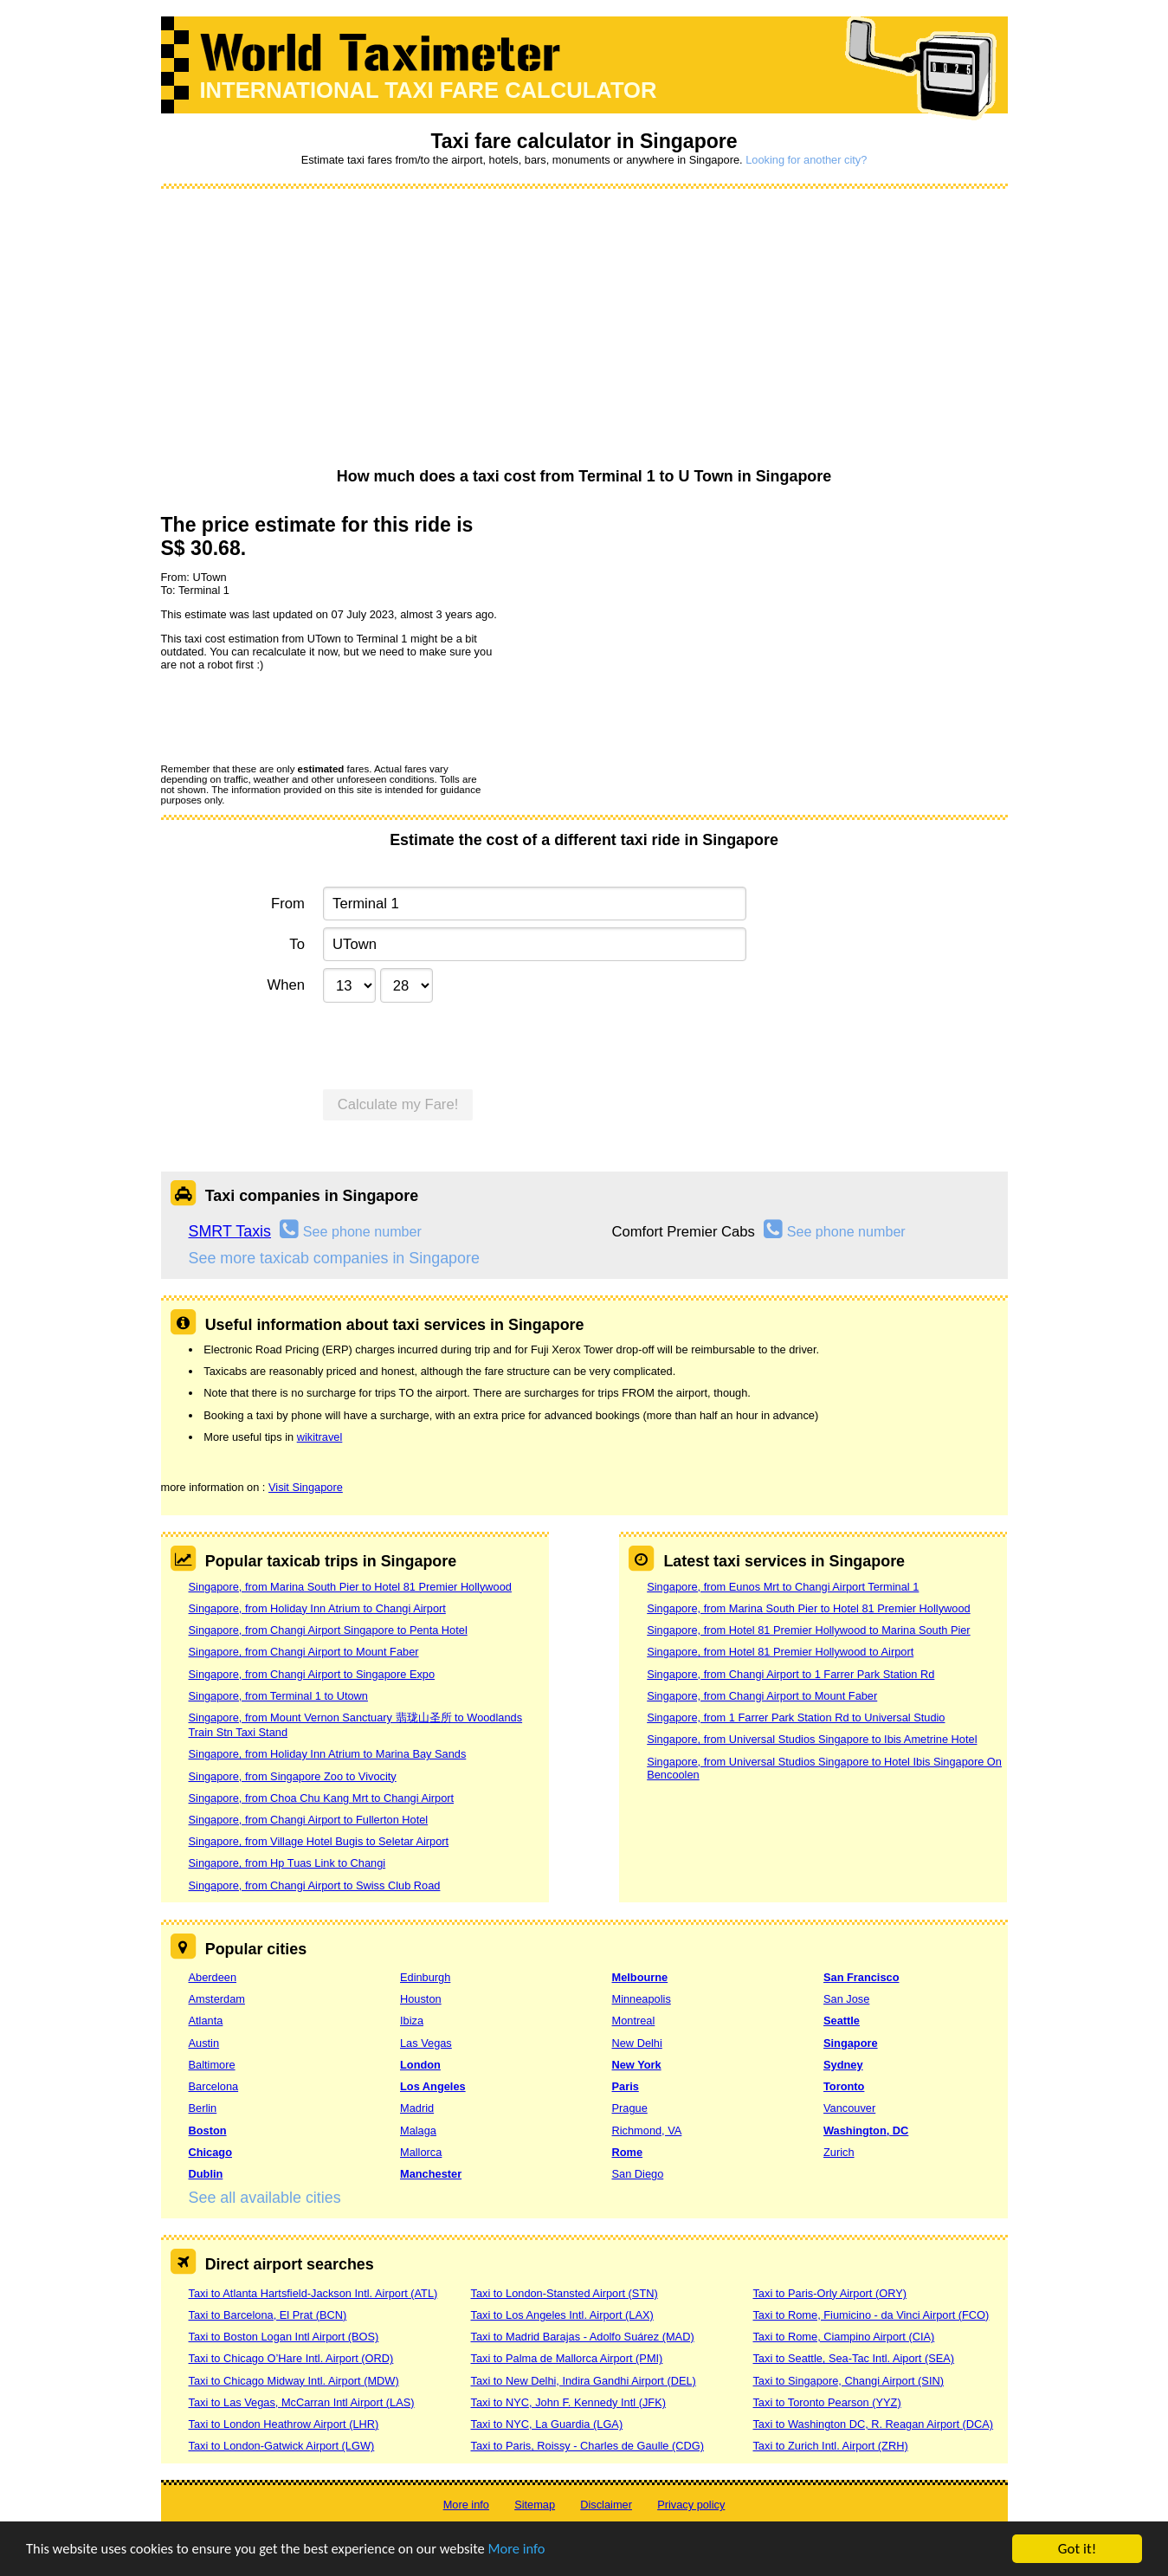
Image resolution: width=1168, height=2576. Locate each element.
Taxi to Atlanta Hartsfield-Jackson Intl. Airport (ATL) (313, 2293)
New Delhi (637, 2043)
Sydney (843, 2064)
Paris (625, 2086)
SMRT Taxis (230, 1231)
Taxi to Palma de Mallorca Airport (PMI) (566, 2358)
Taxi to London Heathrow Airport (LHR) (284, 2424)
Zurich (839, 2152)
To (297, 944)
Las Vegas (426, 2043)
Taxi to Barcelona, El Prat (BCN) (268, 2314)
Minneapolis (641, 1998)
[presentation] (292, 716)
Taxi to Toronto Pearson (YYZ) (826, 2402)
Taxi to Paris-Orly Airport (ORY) (829, 2293)
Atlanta (206, 2020)
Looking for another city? (806, 159)
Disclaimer (606, 2504)
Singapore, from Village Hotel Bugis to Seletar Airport (319, 1841)
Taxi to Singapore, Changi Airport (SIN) (848, 2380)
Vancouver (849, 2107)
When (285, 985)
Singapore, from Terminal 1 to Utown (278, 1695)
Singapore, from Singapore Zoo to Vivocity (293, 1776)
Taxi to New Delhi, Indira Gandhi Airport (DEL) (582, 2380)
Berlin (203, 2107)
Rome (627, 2152)
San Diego (638, 2173)
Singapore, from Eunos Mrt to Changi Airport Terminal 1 (783, 1586)
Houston (421, 1998)
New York (636, 2064)
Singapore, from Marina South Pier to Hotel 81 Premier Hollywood (350, 1586)
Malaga (418, 2130)
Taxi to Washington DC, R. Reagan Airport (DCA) (872, 2424)
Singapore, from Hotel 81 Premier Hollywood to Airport (780, 1651)
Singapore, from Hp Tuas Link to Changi (287, 1862)
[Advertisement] (584, 329)
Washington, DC (865, 2130)
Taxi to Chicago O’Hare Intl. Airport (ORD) (291, 2358)
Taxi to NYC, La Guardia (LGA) (546, 2424)
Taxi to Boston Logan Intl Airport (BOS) (284, 2336)
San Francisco (861, 1977)
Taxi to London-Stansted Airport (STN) (563, 2293)
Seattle (841, 2020)
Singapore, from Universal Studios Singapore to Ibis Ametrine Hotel (812, 1739)
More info (532, 2549)
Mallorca (421, 2152)
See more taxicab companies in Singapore (334, 1258)
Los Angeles (433, 2086)
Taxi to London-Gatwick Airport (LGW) (282, 2445)
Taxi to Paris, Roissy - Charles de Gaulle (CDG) (587, 2445)
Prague (630, 2107)
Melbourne (640, 1977)
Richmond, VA (647, 2130)
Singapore (850, 2043)
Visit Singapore (305, 1487)
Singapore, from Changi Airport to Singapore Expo (312, 1674)
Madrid (417, 2107)
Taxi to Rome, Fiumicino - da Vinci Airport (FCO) (870, 2314)
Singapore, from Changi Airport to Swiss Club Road (315, 1885)
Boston (208, 2130)
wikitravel (320, 1436)
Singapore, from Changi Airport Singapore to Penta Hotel (328, 1630)
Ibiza (411, 2020)
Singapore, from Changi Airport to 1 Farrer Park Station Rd (790, 1674)
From (288, 903)
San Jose (846, 1998)
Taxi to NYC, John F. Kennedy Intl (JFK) (567, 2402)
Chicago (210, 2152)
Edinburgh (425, 1977)
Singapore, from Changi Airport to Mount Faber (304, 1651)
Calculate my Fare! (398, 1104)
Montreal (633, 2020)
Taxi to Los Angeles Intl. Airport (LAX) (561, 2314)
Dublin (206, 2173)
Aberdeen (213, 1977)
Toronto (843, 2086)
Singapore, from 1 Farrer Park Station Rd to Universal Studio (796, 1717)
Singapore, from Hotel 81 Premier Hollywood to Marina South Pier (808, 1630)
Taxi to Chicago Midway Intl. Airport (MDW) (294, 2380)
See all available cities (265, 2197)
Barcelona (214, 2086)
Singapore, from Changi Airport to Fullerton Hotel (309, 1819)
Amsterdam (217, 1998)
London (420, 2064)
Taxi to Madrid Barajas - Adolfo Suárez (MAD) (582, 2336)
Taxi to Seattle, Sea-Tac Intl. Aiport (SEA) (853, 2358)
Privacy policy (691, 2504)
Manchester (430, 2173)
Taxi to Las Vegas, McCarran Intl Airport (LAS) (302, 2402)
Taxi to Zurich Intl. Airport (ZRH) (829, 2445)
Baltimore (212, 2064)
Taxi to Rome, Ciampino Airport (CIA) (843, 2336)
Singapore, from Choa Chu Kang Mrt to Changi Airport (322, 1798)
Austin (204, 2043)
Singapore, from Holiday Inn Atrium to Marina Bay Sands (328, 1753)
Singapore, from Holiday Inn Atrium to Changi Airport (317, 1608)
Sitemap (534, 2504)
